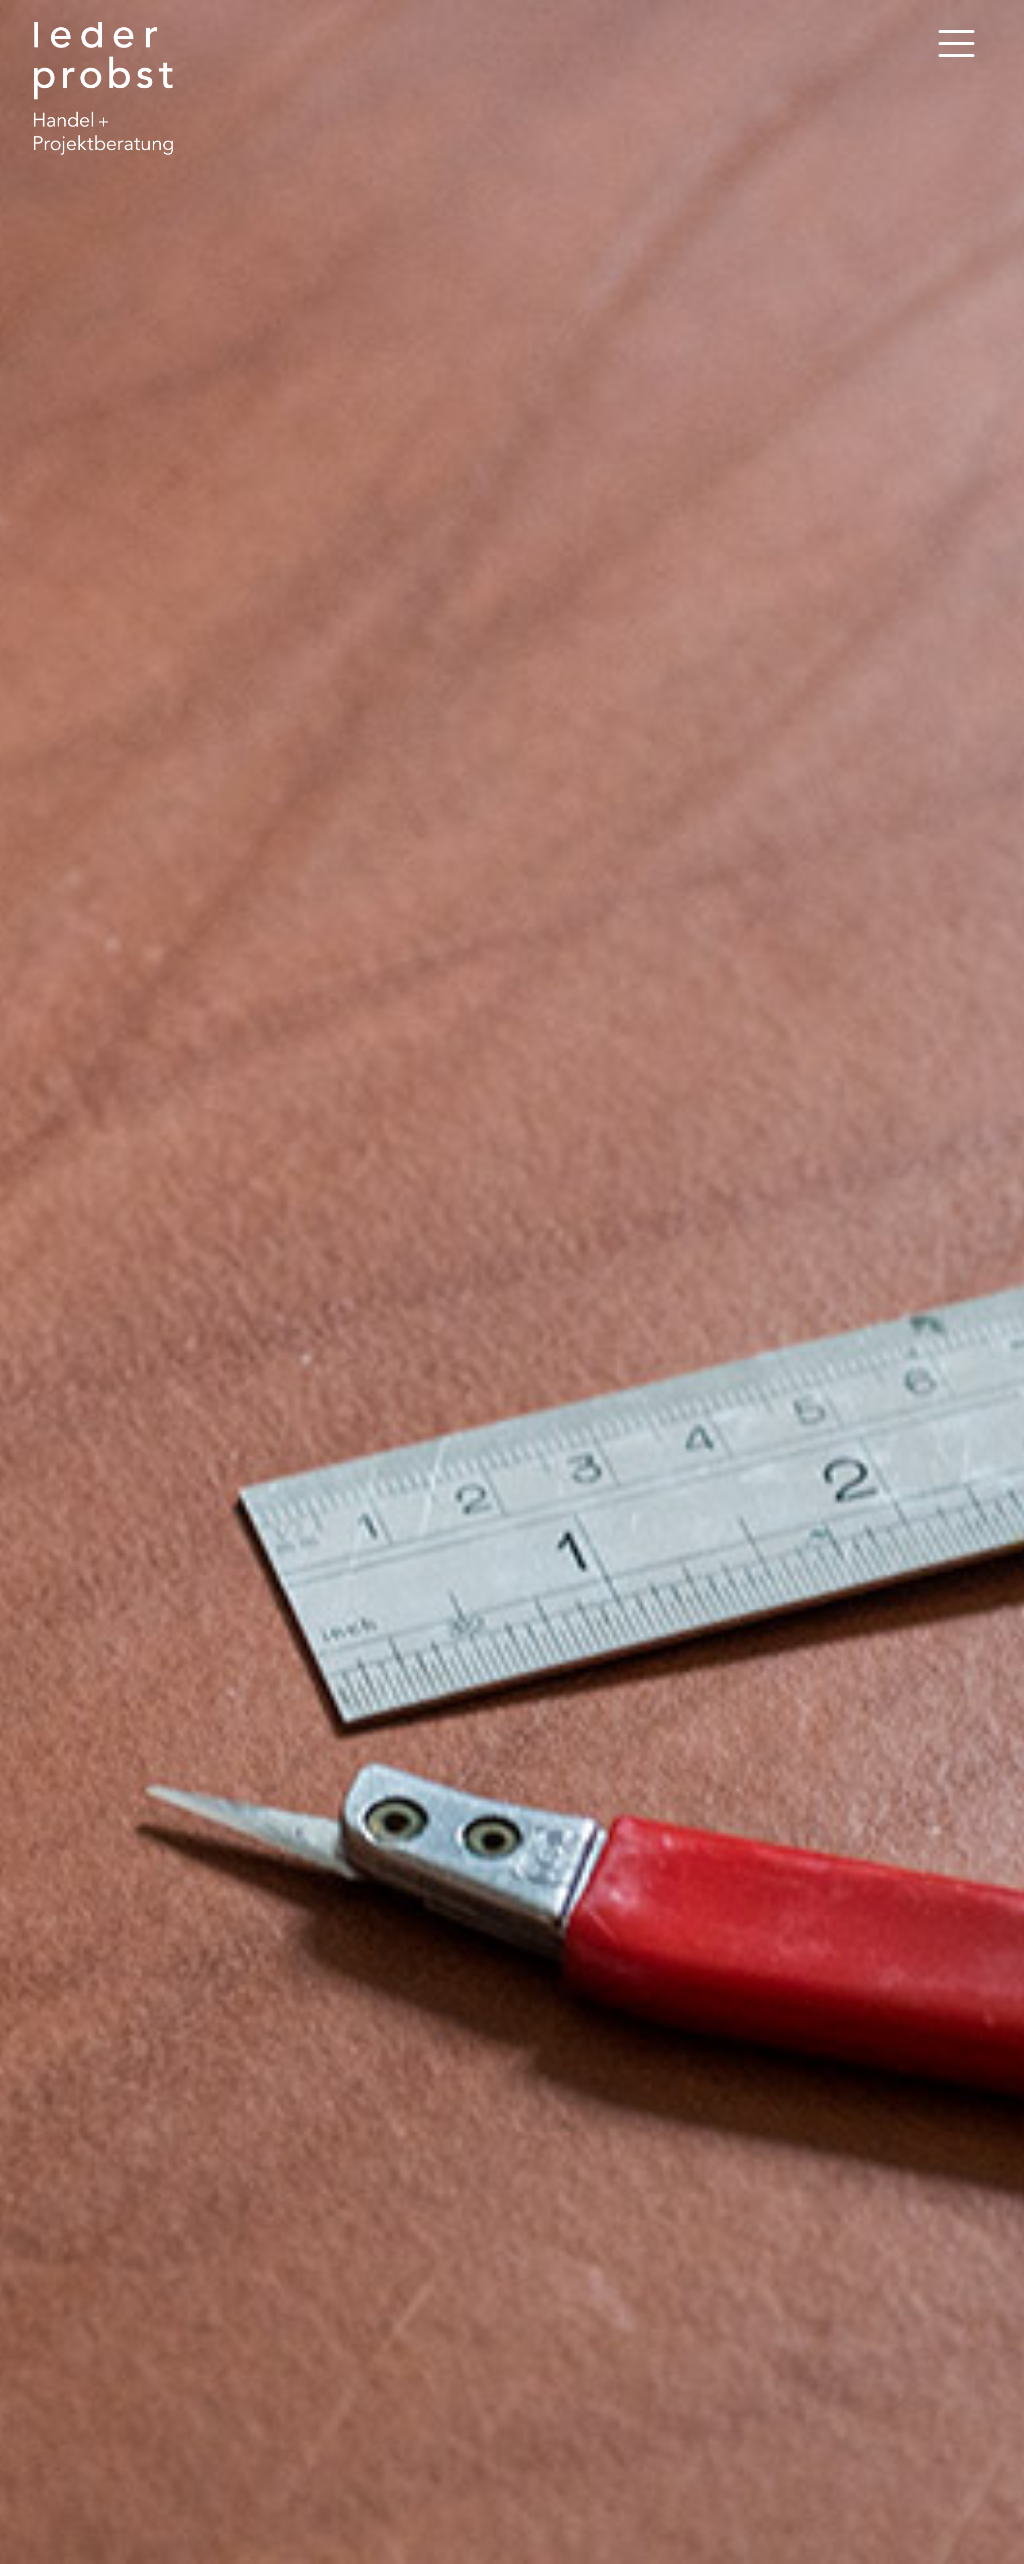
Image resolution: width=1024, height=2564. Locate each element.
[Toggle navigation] (956, 44)
